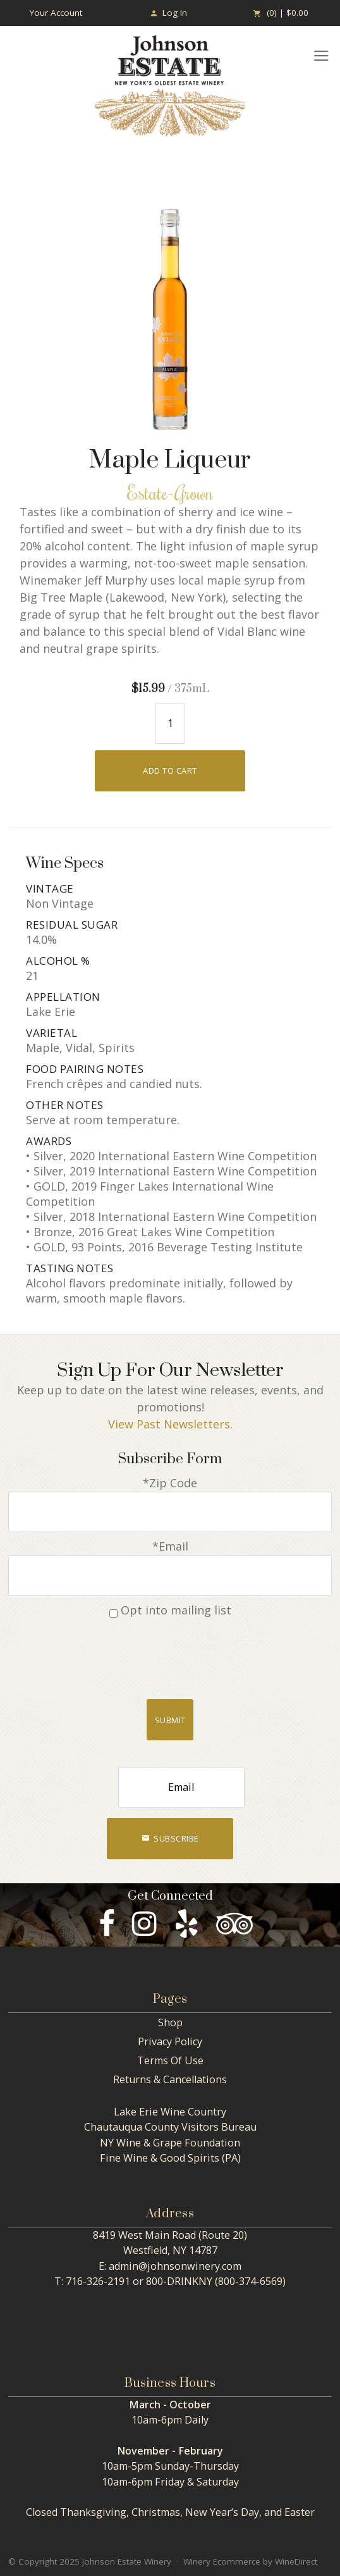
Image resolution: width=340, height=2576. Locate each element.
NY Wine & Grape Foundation (170, 2143)
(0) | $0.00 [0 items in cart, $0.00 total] (280, 12)
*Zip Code (170, 1482)
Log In (168, 12)
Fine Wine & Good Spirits (159, 2158)
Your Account (56, 12)
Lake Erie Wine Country (170, 2112)
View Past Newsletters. (170, 1424)
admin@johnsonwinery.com (175, 2266)
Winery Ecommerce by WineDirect (250, 2561)
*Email (170, 1546)
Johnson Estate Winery (170, 86)
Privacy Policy (170, 2041)
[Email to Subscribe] (181, 1787)
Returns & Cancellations (170, 2079)
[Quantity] (170, 723)
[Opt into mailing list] (113, 1613)
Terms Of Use (170, 2060)
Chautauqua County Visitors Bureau (170, 2127)
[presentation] (170, 1655)
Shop (170, 2022)
